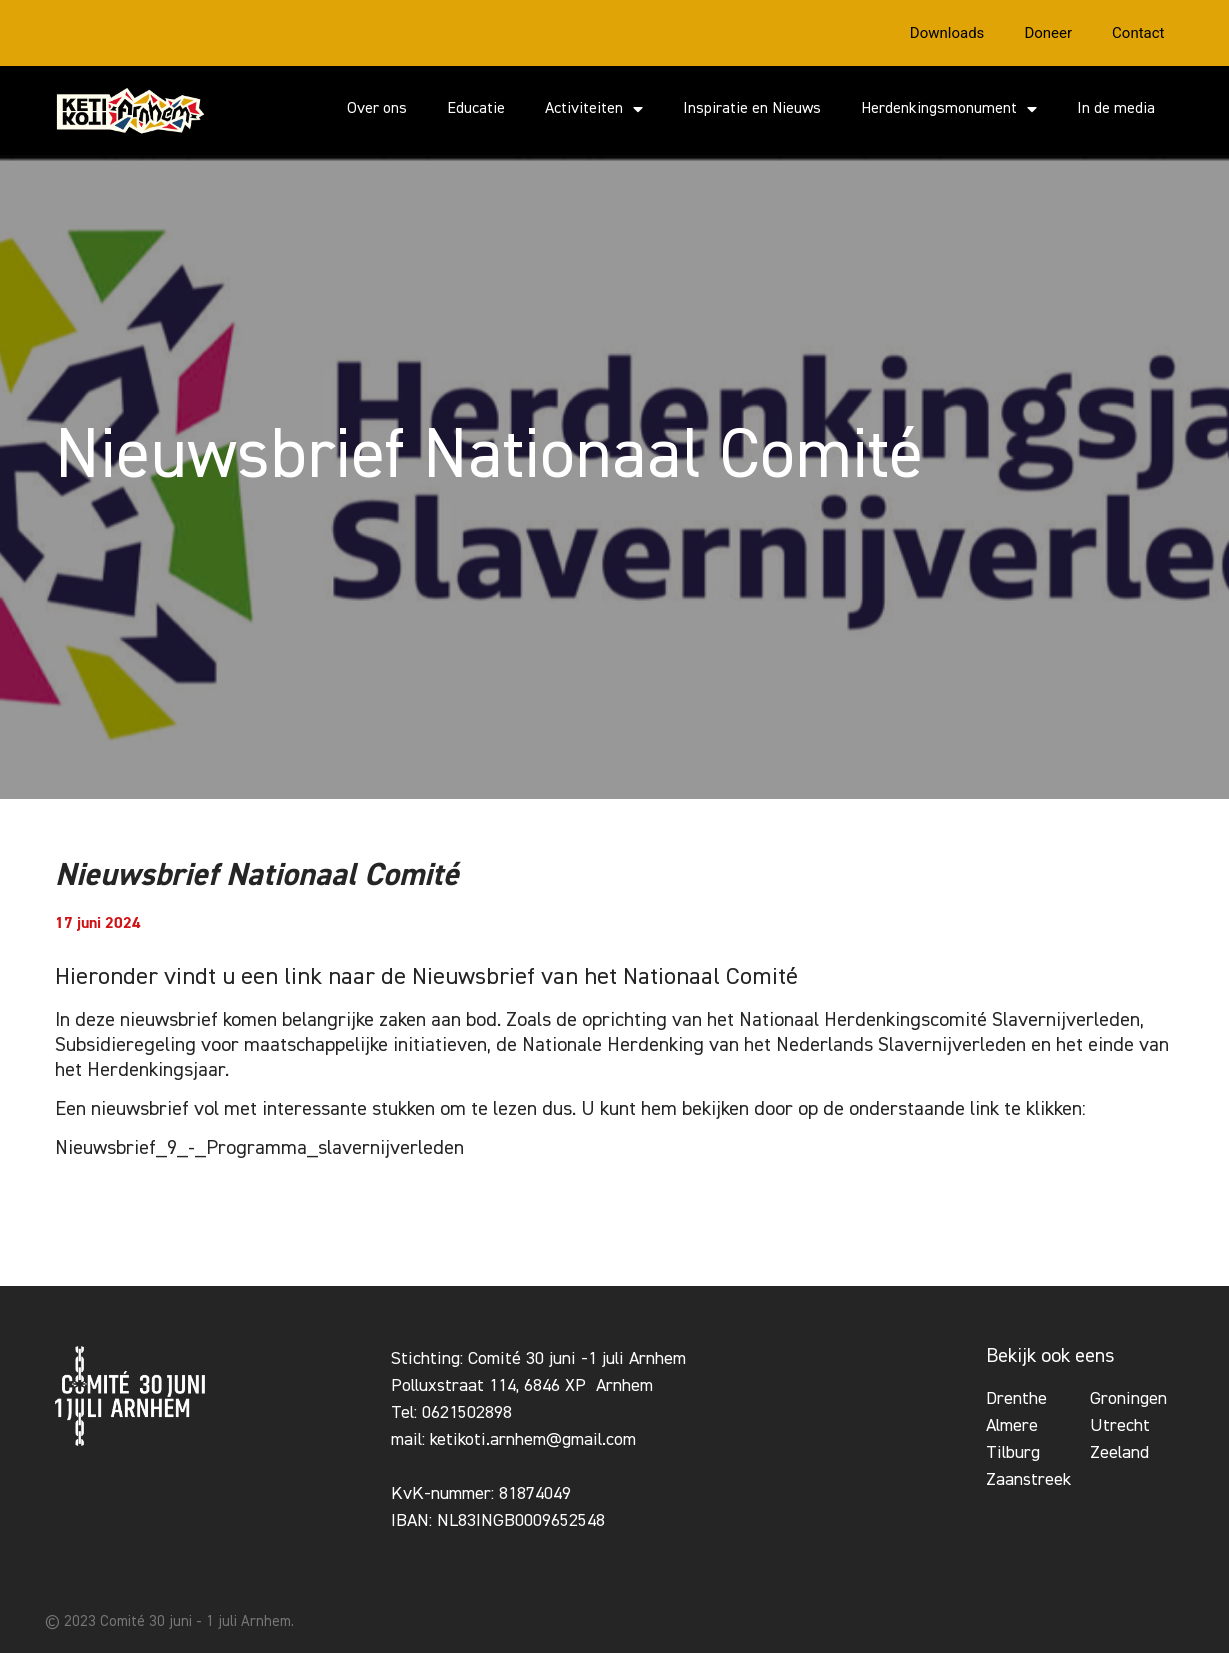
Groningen (1128, 1399)
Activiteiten (594, 109)
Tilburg (1013, 1453)
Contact (1138, 33)
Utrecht (1120, 1426)
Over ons (377, 109)
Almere (1012, 1426)
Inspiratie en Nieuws (752, 109)
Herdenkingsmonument (949, 109)
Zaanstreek (1028, 1480)
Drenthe (1016, 1399)
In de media (1116, 109)
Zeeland (1119, 1453)
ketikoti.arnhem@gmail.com (533, 1440)
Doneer (1048, 33)
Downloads (947, 33)
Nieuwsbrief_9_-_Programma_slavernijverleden (259, 1148)
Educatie (476, 109)
